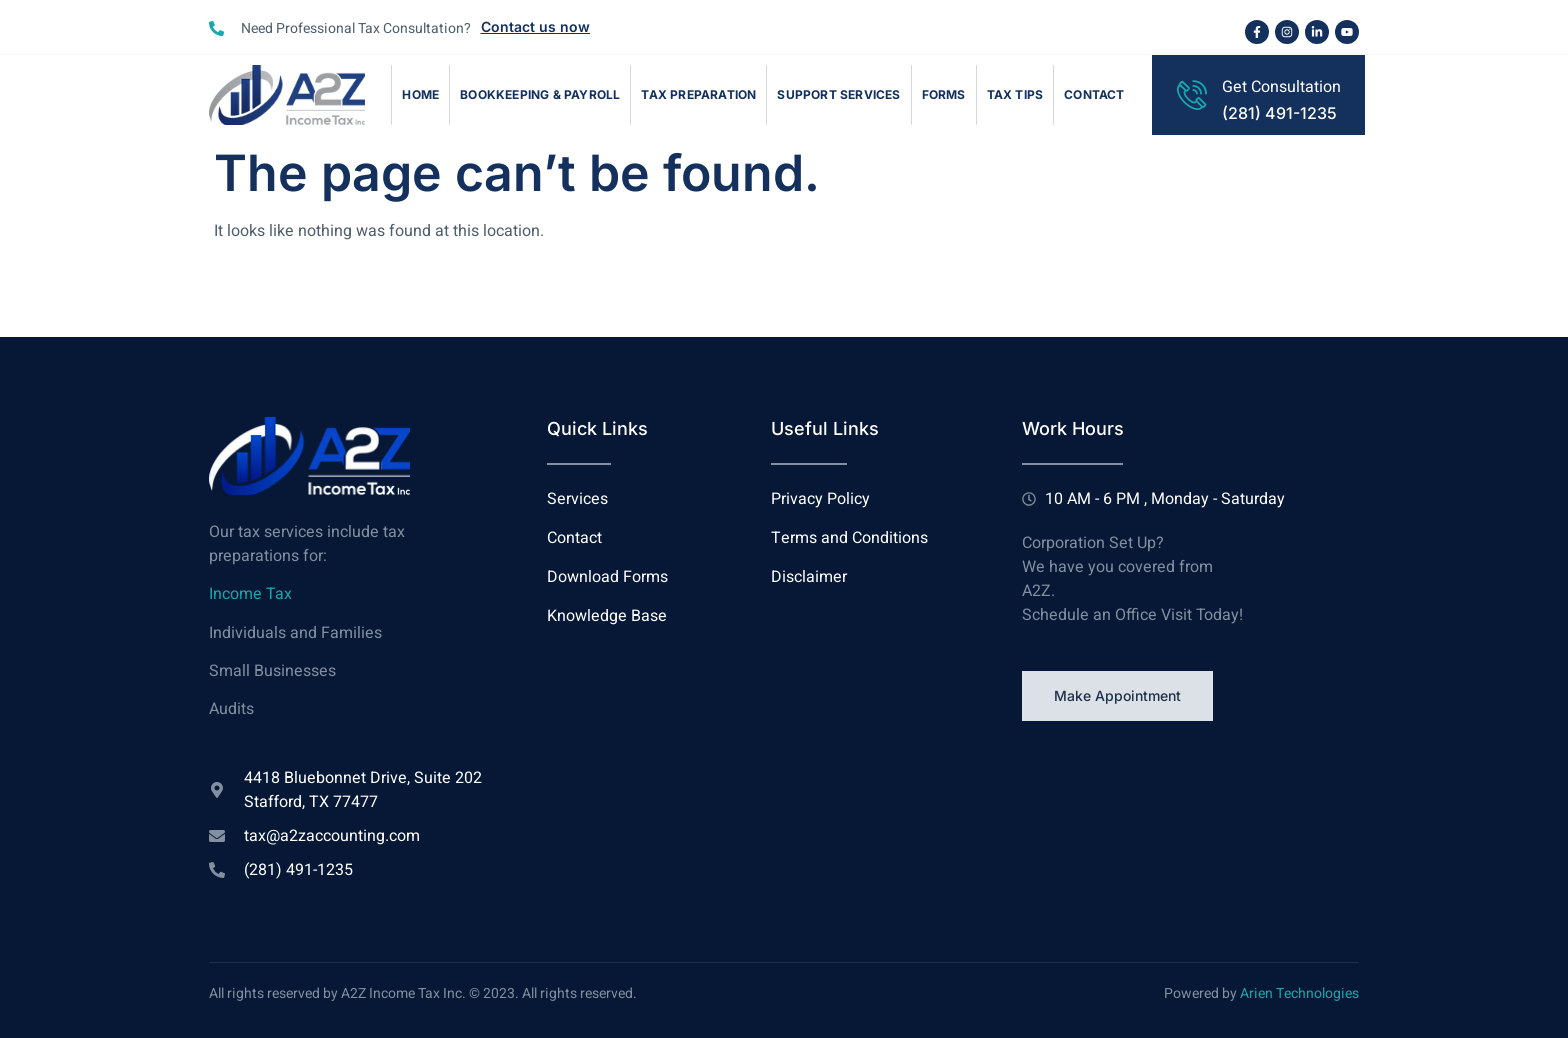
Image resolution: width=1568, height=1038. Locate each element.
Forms (944, 94)
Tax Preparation (698, 94)
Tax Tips (1015, 94)
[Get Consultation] (1192, 95)
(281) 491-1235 (1279, 113)
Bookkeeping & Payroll (540, 94)
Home (420, 94)
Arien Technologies (1299, 993)
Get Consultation (1281, 87)
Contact (1094, 94)
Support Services (838, 94)
